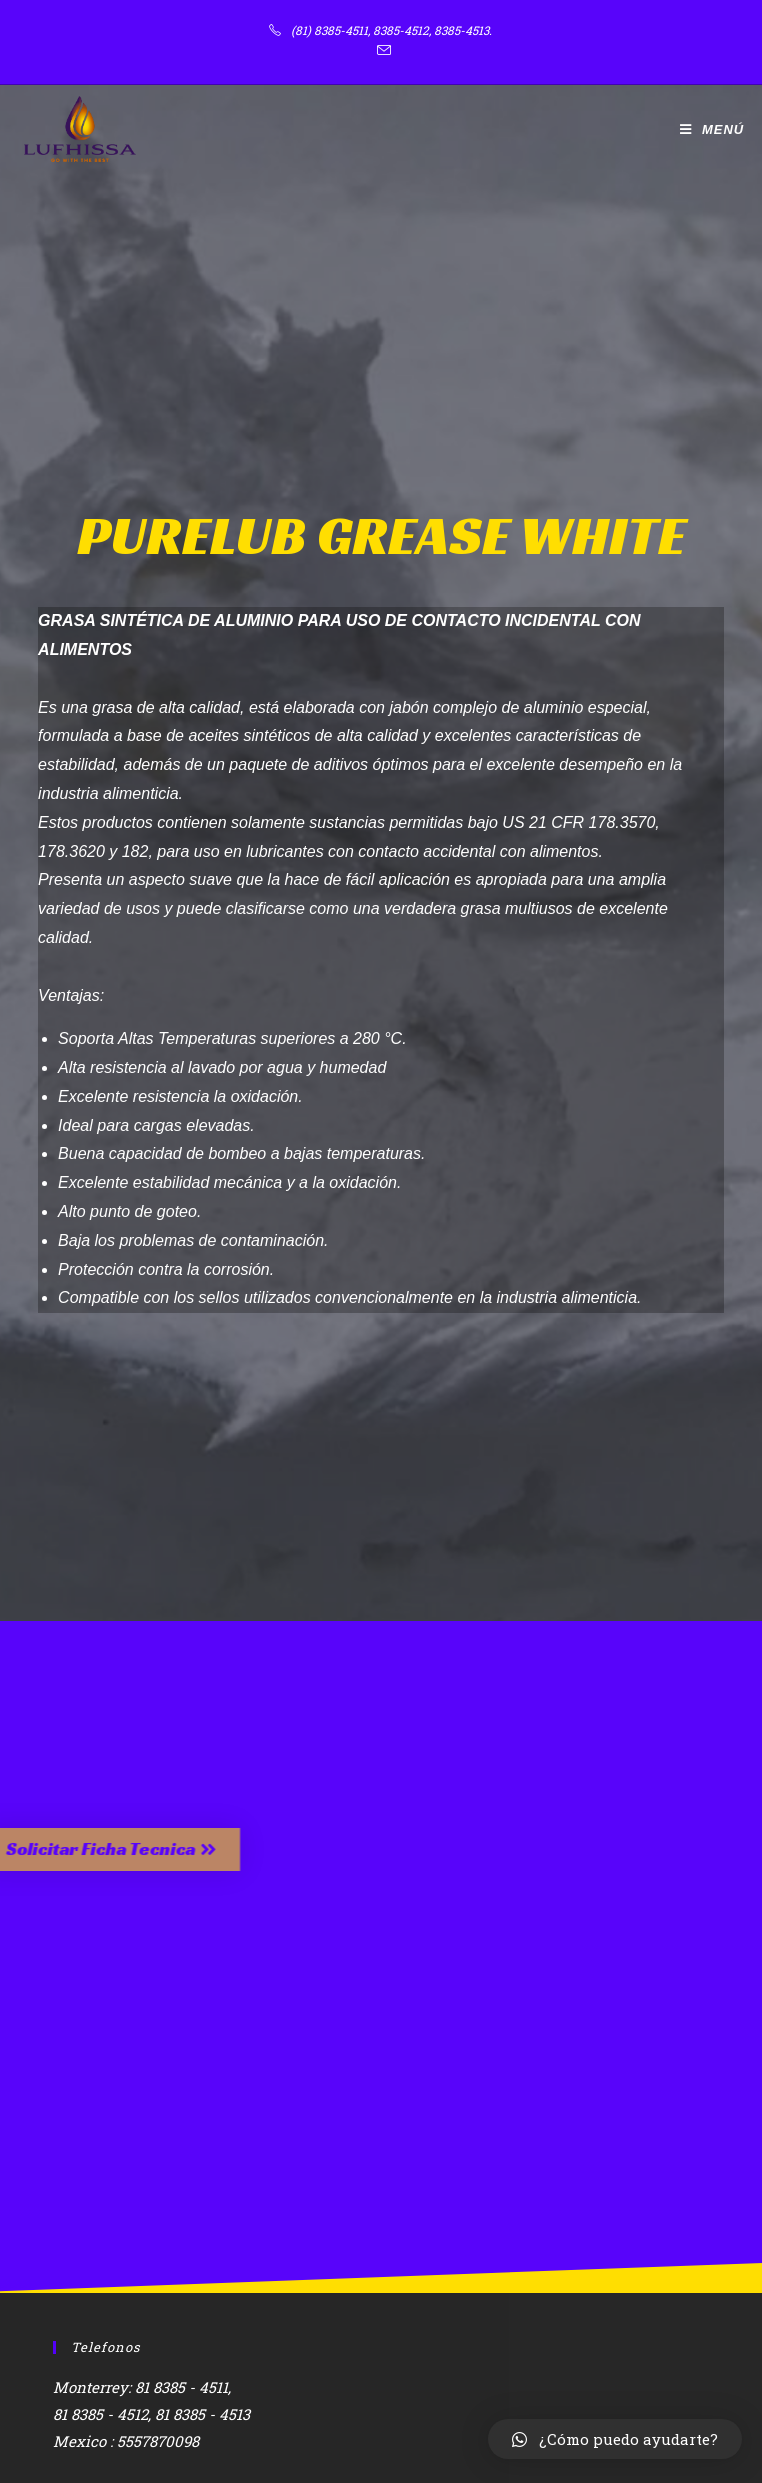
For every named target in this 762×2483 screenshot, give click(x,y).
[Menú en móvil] (712, 129)
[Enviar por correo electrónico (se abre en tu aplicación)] (381, 51)
